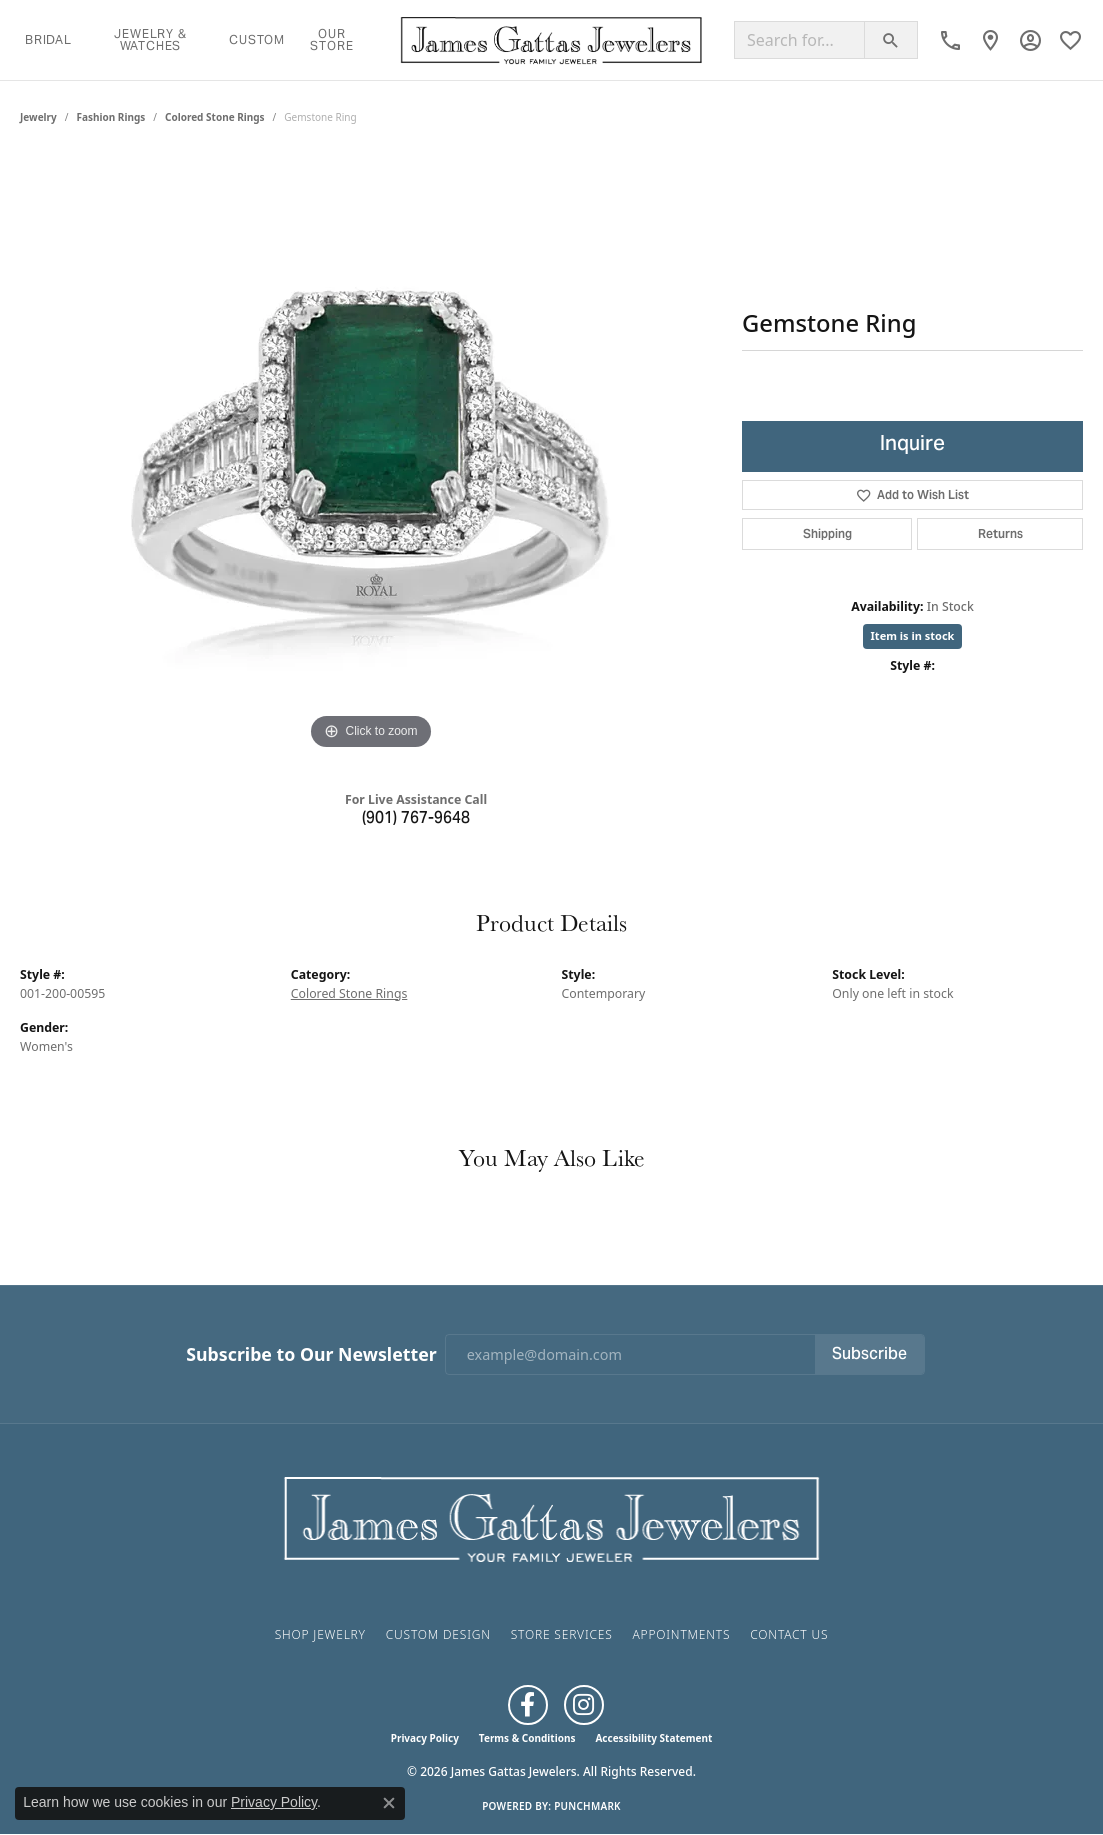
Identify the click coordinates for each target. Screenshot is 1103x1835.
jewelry (38, 117)
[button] (1030, 40)
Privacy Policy (425, 1738)
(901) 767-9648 (416, 819)
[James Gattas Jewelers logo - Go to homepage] (551, 40)
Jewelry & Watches (150, 39)
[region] (371, 455)
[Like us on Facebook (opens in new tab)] (528, 1705)
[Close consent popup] (389, 1803)
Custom (257, 39)
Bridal (48, 39)
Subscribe (869, 1355)
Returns (1000, 533)
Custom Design (438, 1634)
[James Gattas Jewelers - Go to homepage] (552, 1517)
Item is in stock (913, 635)
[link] (950, 40)
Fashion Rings (111, 117)
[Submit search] (891, 40)
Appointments (681, 1634)
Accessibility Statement (653, 1738)
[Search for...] (799, 40)
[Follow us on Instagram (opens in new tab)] (584, 1705)
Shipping (827, 533)
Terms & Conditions (527, 1738)
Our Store (331, 39)
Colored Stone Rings (215, 117)
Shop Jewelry (320, 1634)
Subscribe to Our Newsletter (311, 1354)
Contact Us (789, 1634)
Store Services (562, 1634)
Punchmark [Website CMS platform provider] (587, 1806)
